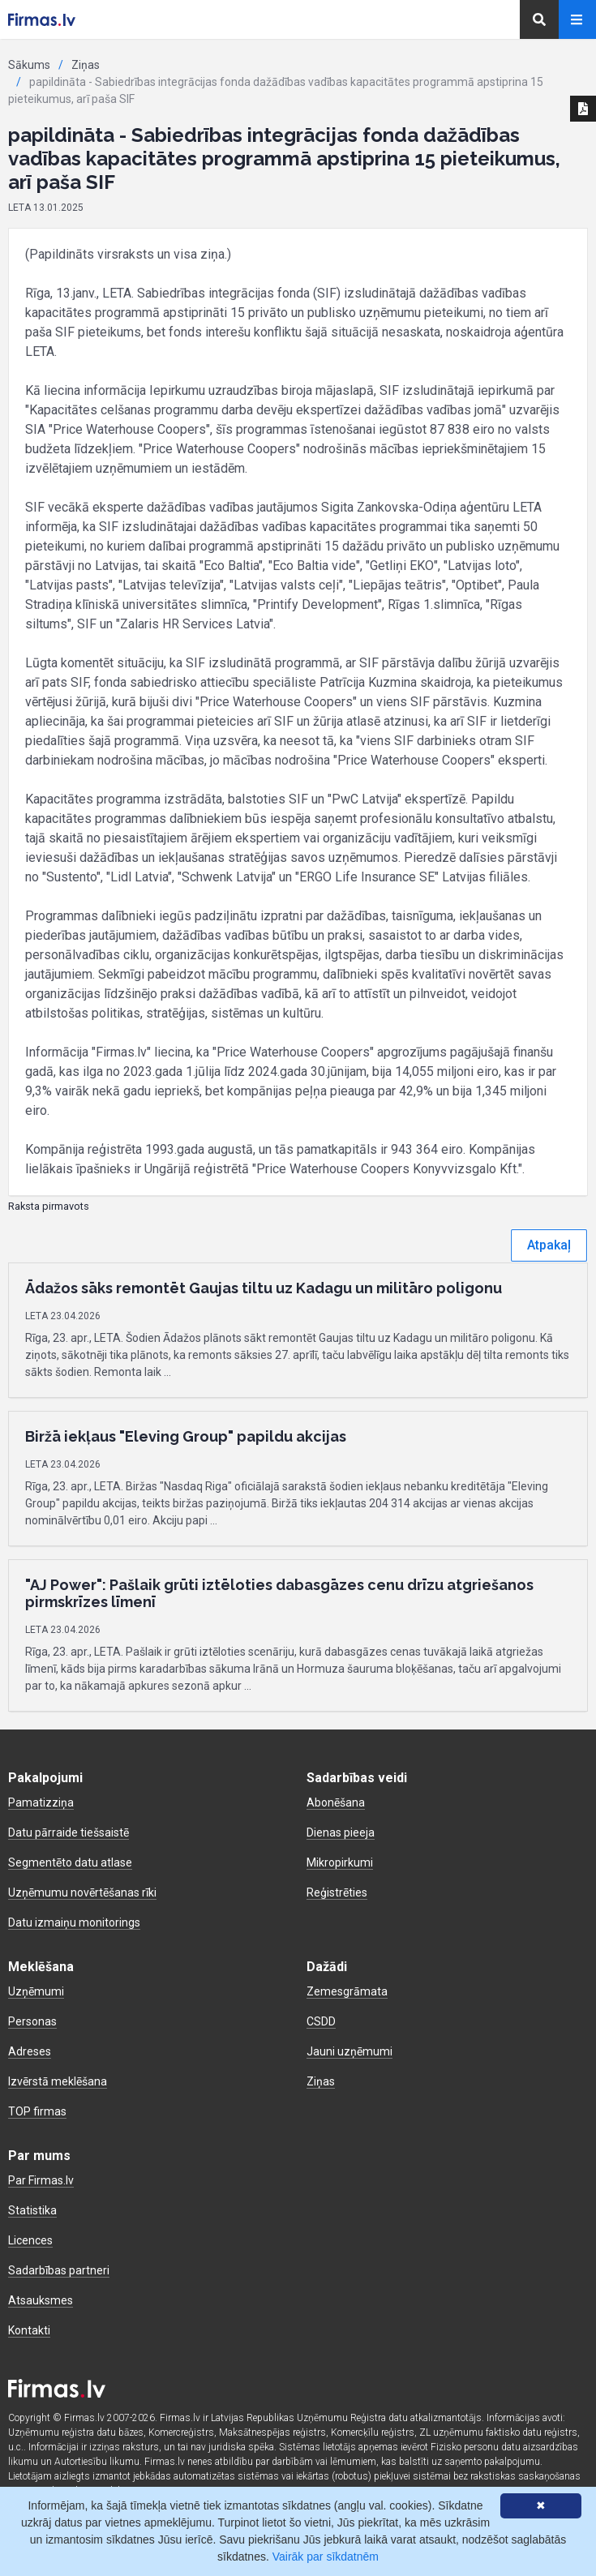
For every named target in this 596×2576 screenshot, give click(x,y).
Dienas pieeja (341, 1832)
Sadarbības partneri (58, 2270)
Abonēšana (336, 1802)
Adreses (29, 2051)
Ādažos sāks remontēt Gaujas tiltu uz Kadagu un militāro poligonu (263, 1288)
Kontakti (29, 2330)
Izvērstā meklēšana (57, 2081)
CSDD (321, 2021)
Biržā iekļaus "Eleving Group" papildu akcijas (185, 1436)
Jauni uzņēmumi (349, 2051)
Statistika (32, 2210)
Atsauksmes (40, 2300)
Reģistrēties (337, 1892)
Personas (32, 2021)
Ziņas (85, 64)
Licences (30, 2240)
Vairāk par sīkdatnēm (325, 2556)
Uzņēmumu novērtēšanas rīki (82, 1892)
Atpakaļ (549, 1245)
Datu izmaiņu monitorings (74, 1922)
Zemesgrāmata (347, 1991)
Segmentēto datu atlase (70, 1862)
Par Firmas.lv (41, 2180)
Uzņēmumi (36, 1991)
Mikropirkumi (340, 1862)
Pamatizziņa (41, 1802)
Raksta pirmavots (48, 1206)
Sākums (29, 64)
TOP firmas (37, 2111)
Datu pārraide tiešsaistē (68, 1832)
